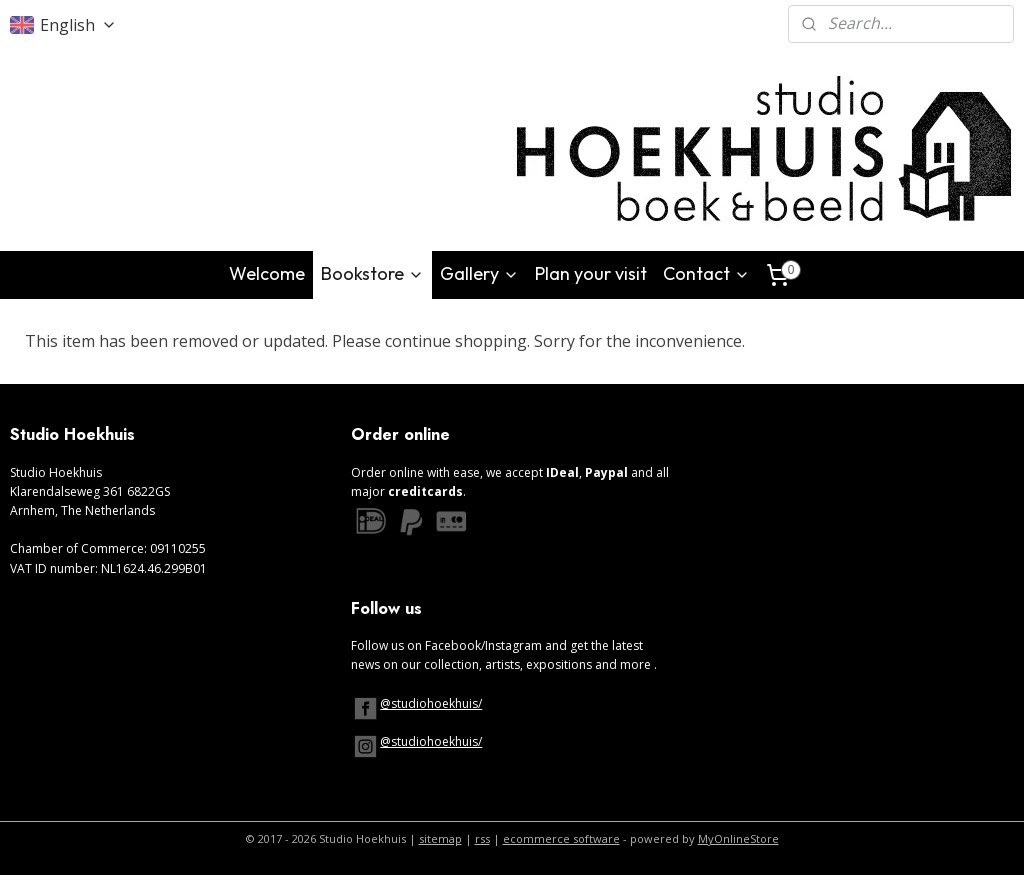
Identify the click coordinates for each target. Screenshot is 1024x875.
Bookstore (372, 273)
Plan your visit (591, 273)
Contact (706, 273)
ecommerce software (561, 838)
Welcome (267, 273)
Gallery (479, 273)
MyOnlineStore (738, 838)
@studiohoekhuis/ (431, 703)
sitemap (440, 838)
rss (482, 838)
